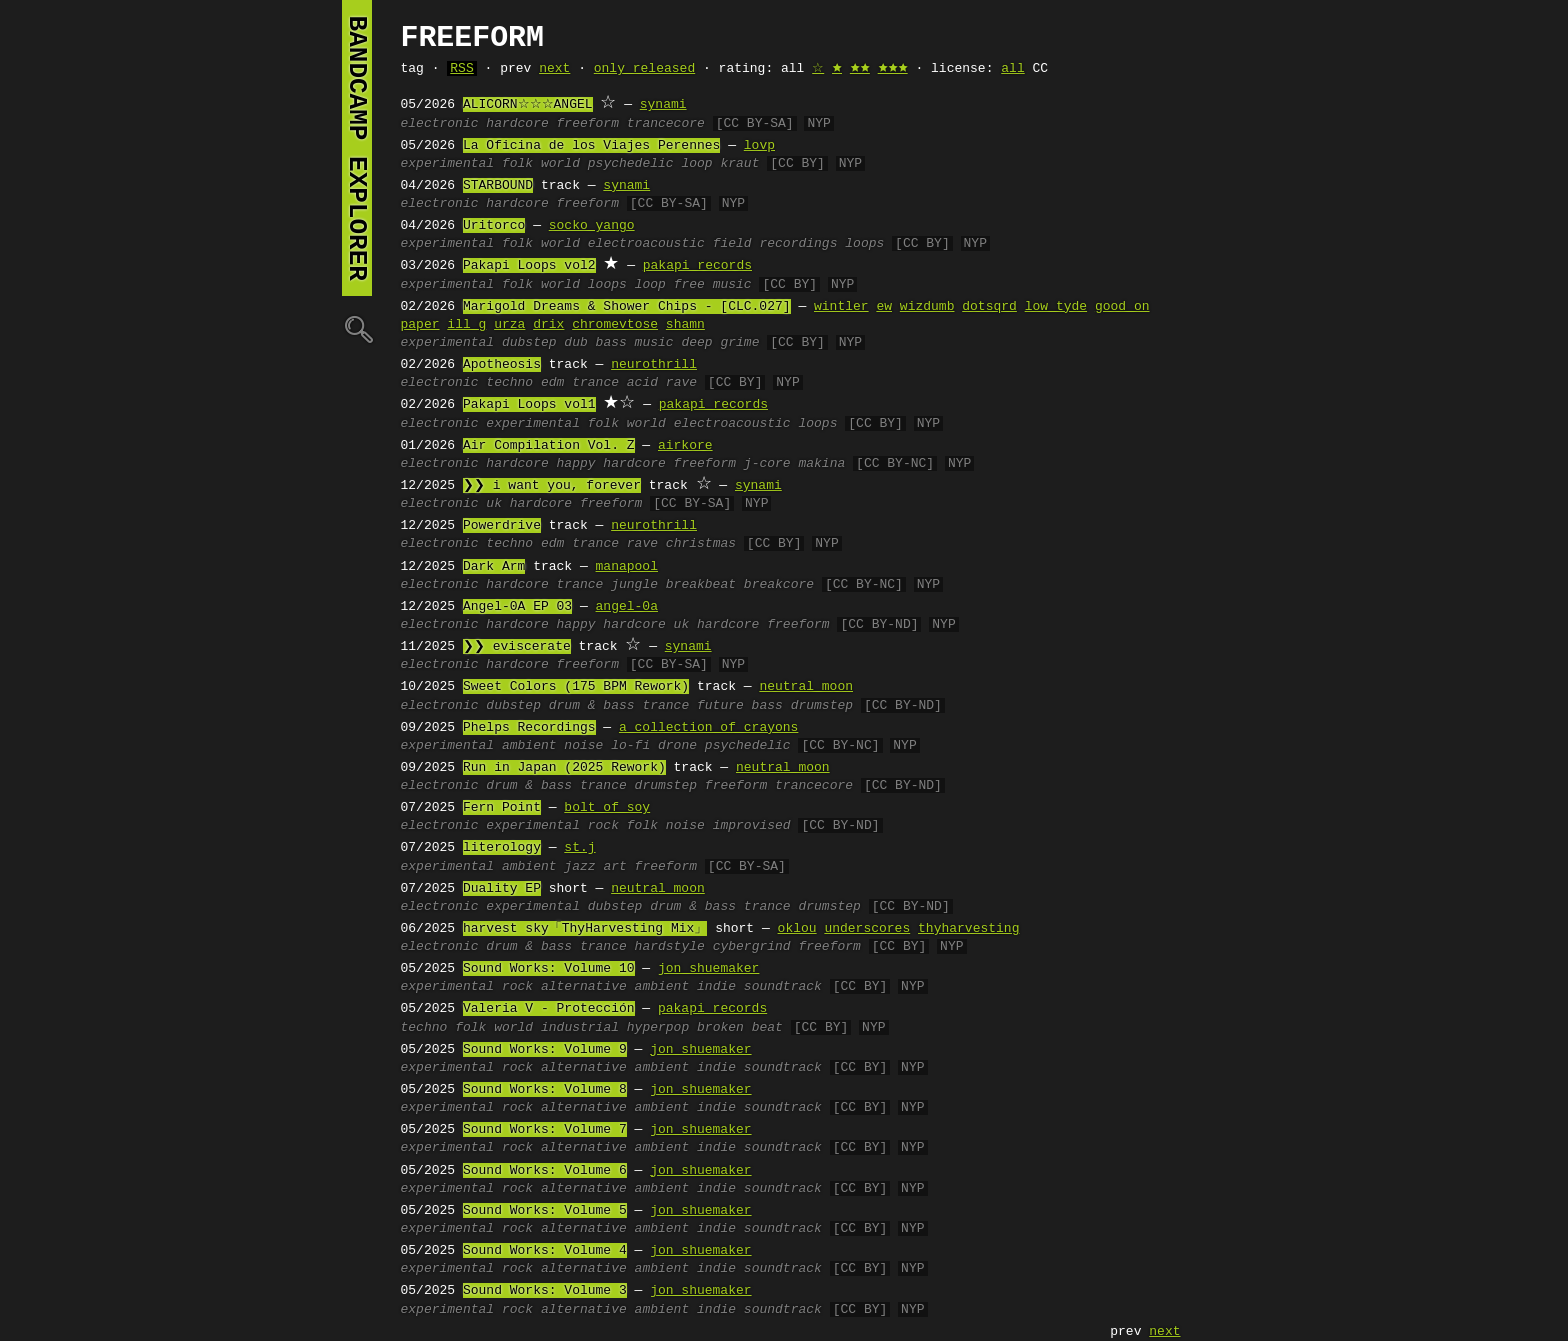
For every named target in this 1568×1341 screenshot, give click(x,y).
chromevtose (615, 325)
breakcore (779, 585)
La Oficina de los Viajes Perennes (591, 146)
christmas (701, 544)
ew (884, 307)
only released (644, 69)
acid (642, 383)
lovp (759, 146)
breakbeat (701, 585)
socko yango (592, 226)
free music (713, 285)
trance (595, 383)
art (614, 867)
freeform (588, 124)
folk (517, 164)
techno (509, 383)
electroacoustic (646, 244)
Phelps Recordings (529, 728)
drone (677, 746)
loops (864, 244)
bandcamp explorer (357, 148)
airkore (685, 446)
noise (583, 746)
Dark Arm (494, 567)
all (1012, 69)
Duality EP (502, 889)
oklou (797, 929)
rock (603, 826)
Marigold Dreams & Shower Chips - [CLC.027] (627, 307)
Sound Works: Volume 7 (545, 1130)
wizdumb (927, 307)
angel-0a (627, 607)
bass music (635, 343)
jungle (634, 585)
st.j (579, 848)
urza (509, 325)
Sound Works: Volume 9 (545, 1050)
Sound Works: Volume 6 (545, 1171)
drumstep (822, 706)
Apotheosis (502, 365)
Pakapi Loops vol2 (529, 266)
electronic (440, 124)
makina (821, 464)
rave (681, 383)
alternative (584, 987)
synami (663, 105)
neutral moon (806, 687)
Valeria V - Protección (549, 1009)
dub (575, 343)
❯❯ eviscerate (517, 647)
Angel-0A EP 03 (517, 607)
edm (552, 383)
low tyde (1056, 307)
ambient (529, 746)
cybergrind (752, 947)
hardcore (517, 124)
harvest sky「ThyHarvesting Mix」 (585, 929)
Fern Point (502, 808)
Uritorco (494, 226)
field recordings (775, 244)
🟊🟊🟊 (893, 69)
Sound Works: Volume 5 (545, 1211)
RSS (461, 69)
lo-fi (630, 746)
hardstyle (670, 947)
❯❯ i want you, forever (552, 486)
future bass (740, 706)
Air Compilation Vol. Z (549, 446)
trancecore (666, 124)
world (560, 164)
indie (716, 987)
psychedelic (631, 164)
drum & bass (592, 706)
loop (696, 164)
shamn (685, 325)
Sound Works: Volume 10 (549, 969)
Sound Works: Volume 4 (545, 1251)
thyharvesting (968, 929)
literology (502, 848)
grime (739, 343)
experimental (448, 164)
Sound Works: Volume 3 (545, 1291)
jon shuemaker (708, 969)
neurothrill (654, 365)
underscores (867, 929)
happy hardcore (611, 464)
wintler (841, 307)
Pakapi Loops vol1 (529, 405)
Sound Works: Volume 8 (545, 1090)
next (554, 69)
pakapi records (697, 266)
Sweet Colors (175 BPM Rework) (576, 687)
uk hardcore (529, 504)
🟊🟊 (860, 69)
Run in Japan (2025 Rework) (564, 768)
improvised (752, 826)
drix (548, 325)
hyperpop (658, 1028)
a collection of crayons (708, 728)
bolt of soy (607, 808)
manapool (627, 567)
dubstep (529, 343)
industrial (580, 1028)
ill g (466, 325)
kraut (739, 164)
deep (696, 343)
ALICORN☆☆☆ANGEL (528, 105)
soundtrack (783, 987)
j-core (767, 464)
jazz (579, 867)
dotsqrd (989, 307)
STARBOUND (498, 186)
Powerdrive (502, 526)
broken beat (740, 1028)
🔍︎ (357, 328)
